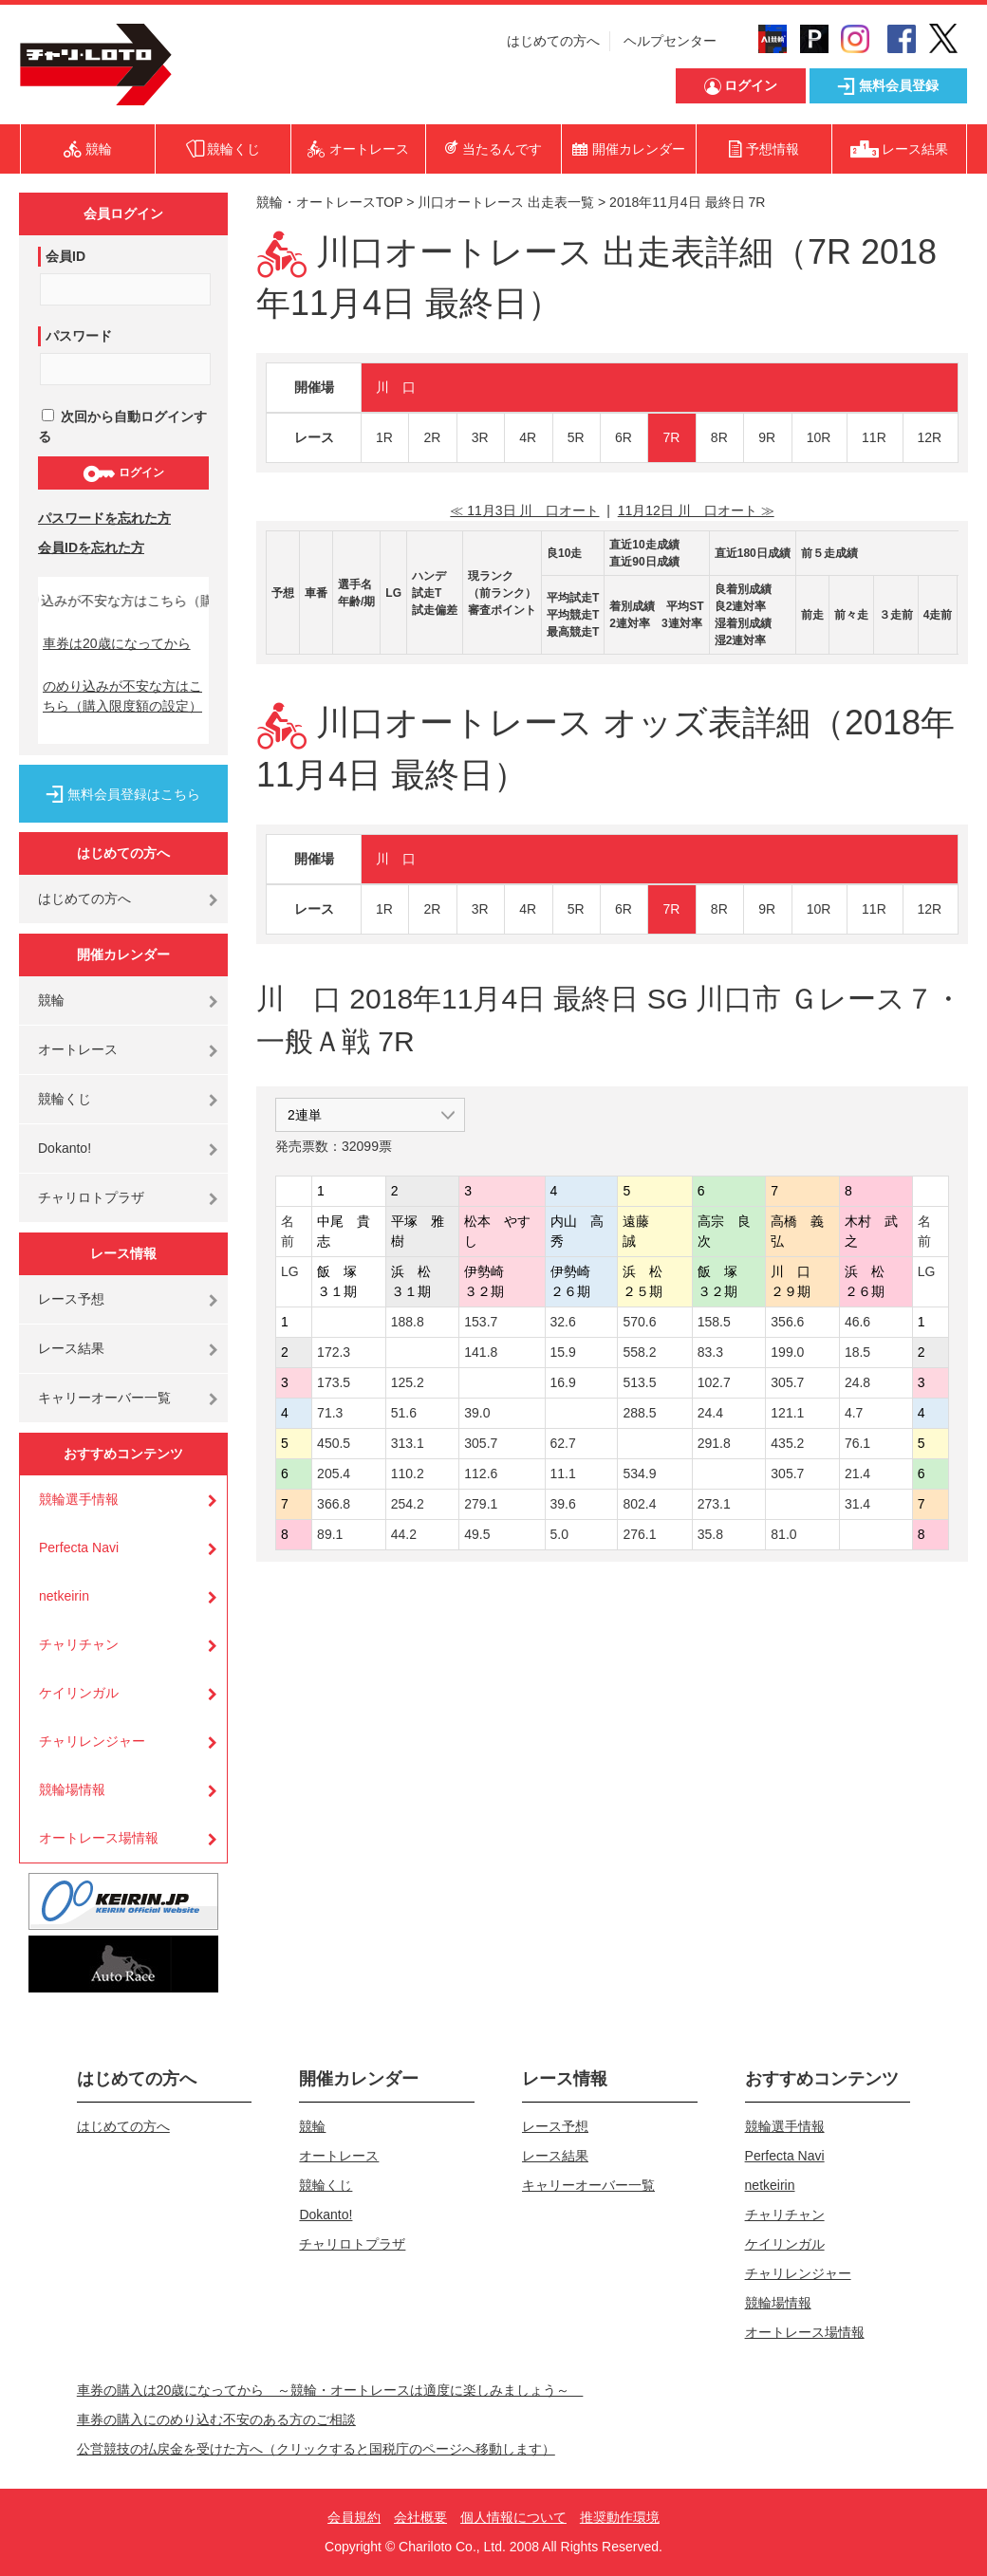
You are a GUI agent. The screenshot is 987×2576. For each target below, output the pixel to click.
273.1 (714, 1503)
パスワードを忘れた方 (104, 518)
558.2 (639, 1352)
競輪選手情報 (79, 1499)
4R (527, 437)
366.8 (333, 1503)
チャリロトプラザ (91, 1197)
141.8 (480, 1352)
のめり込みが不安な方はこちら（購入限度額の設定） (122, 695)
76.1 (857, 1443)
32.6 (563, 1321)
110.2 (407, 1473)
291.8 (714, 1443)
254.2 (407, 1503)
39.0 (477, 1412)
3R (480, 437)
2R (431, 437)
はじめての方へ (553, 40)
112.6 (480, 1473)
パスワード (79, 335)
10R (819, 437)
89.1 (330, 1534)
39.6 (563, 1503)
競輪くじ (64, 1098)
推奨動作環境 (620, 2517)
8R (719, 437)
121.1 (787, 1412)
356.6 (787, 1321)
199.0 (787, 1352)
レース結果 (71, 1348)
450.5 (333, 1443)
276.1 (639, 1534)
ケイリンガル (79, 1692)
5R (576, 437)
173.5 (333, 1382)
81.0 (783, 1534)
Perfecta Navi (79, 1547)
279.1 (480, 1503)
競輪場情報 (72, 1789)
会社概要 (420, 2517)
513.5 (639, 1382)
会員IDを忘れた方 (91, 547)
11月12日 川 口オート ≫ (696, 510)
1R (384, 437)
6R (623, 437)
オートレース (78, 1049)
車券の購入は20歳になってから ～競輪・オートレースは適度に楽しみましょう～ (330, 2390)
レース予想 (71, 1299)
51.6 (404, 1412)
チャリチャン (79, 1644)
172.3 (333, 1352)
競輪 (51, 1000)
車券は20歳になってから (117, 643)
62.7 (563, 1443)
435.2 (787, 1443)
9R (766, 437)
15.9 (563, 1352)
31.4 (857, 1503)
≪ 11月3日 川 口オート (524, 510)
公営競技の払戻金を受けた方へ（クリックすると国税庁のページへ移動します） (316, 2448)
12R (930, 437)
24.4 (710, 1412)
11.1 (563, 1473)
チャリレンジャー (92, 1741)
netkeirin (64, 1595)
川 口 (396, 387)
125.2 (407, 1382)
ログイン (123, 473)
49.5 (477, 1534)
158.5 (714, 1321)
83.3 (710, 1352)
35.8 (710, 1534)
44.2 (404, 1534)
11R (874, 437)
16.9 (563, 1382)
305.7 (787, 1382)
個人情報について (513, 2517)
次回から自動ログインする (122, 426)
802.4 (639, 1503)
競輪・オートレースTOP (329, 202)
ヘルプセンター (670, 40)
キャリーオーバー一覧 (104, 1397)
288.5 (639, 1412)
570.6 (639, 1321)
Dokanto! (64, 1148)
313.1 (407, 1443)
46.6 (857, 1321)
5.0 (559, 1534)
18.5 (857, 1352)
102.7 (714, 1382)
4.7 (854, 1412)
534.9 (639, 1473)
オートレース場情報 (98, 1837)
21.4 (857, 1473)
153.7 (480, 1321)
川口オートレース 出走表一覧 (506, 202)
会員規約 (354, 2517)
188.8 (407, 1321)
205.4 (333, 1473)
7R (671, 437)
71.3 (330, 1412)
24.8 (857, 1382)
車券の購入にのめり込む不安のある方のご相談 (216, 2419)
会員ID (65, 256)
